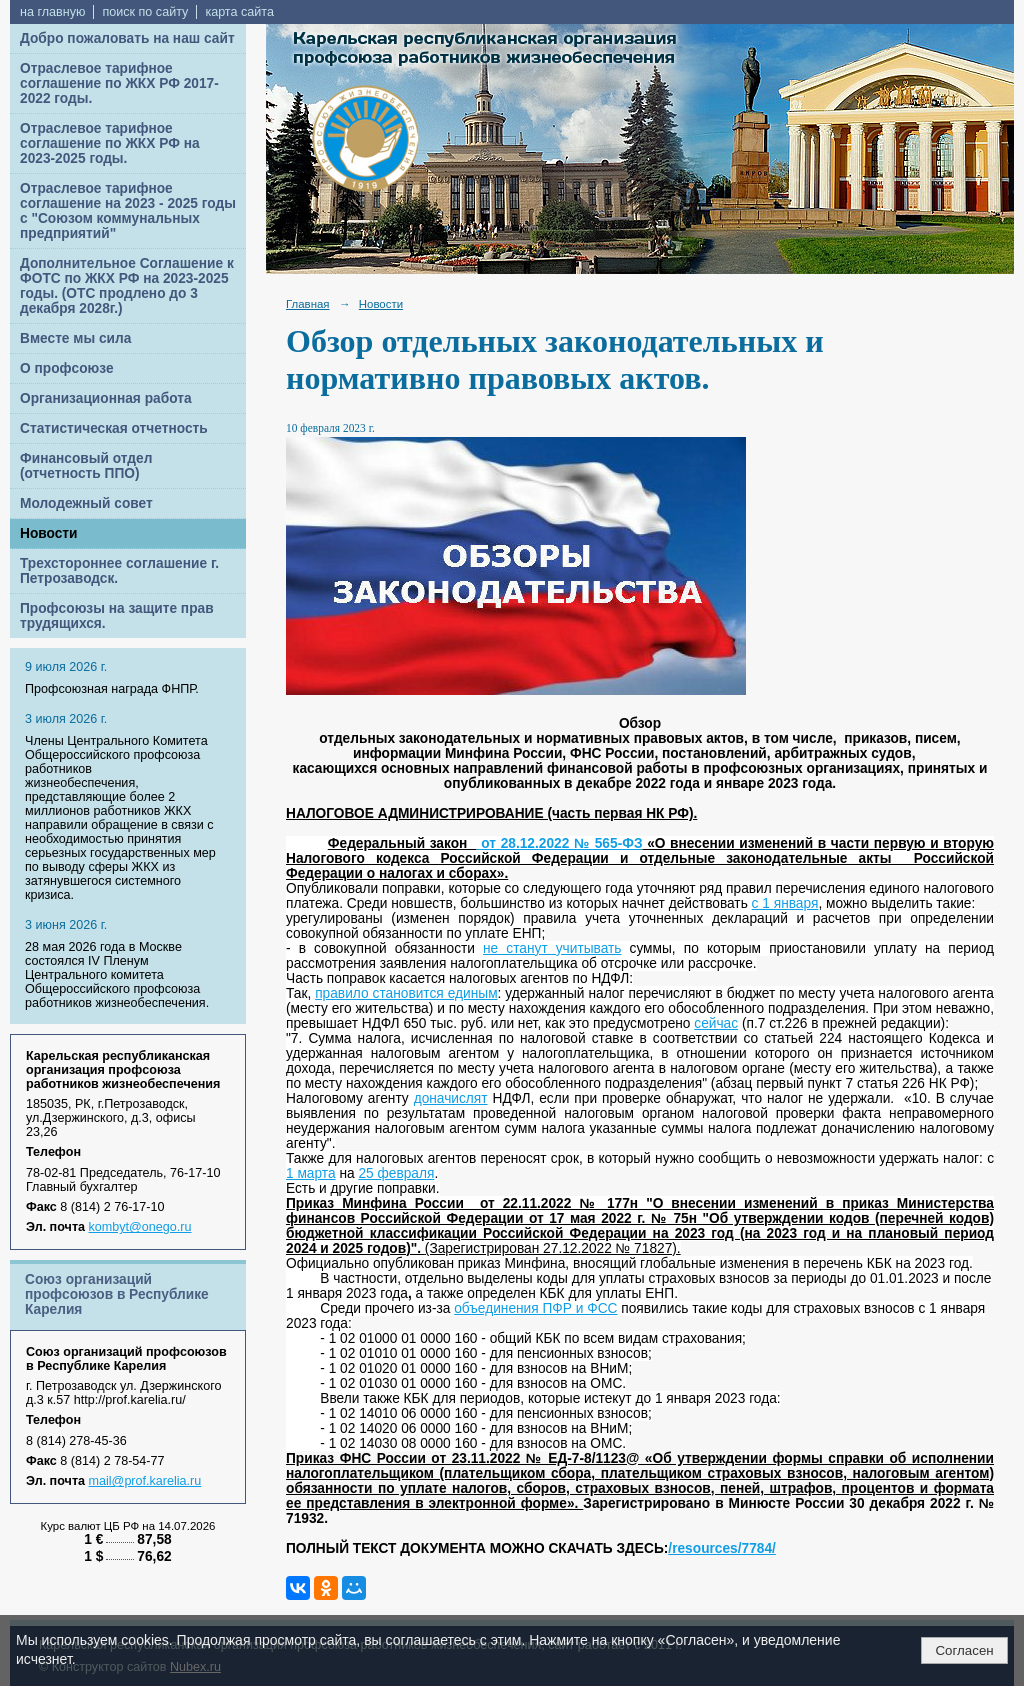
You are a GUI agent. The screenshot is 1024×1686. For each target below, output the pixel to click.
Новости (49, 533)
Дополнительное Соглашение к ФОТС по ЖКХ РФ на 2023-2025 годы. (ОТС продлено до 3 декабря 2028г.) (127, 286)
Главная (308, 304)
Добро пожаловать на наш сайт (127, 38)
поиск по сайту (145, 12)
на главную (52, 12)
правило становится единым (406, 993)
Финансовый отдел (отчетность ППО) (86, 466)
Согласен (964, 1650)
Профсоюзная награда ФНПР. (112, 689)
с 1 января (785, 903)
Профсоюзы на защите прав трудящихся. (117, 616)
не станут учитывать (552, 948)
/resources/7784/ (722, 1548)
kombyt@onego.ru (140, 1227)
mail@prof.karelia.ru (145, 1481)
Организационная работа (106, 398)
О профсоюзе (67, 368)
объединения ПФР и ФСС (535, 1308)
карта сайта (239, 12)
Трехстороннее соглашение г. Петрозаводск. (119, 571)
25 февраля (396, 1173)
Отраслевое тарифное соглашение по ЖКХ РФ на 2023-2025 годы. (110, 143)
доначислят (451, 1098)
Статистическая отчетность (114, 428)
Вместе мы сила (75, 338)
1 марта (311, 1173)
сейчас (716, 1023)
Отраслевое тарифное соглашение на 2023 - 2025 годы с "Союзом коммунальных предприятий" (128, 211)
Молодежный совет (86, 503)
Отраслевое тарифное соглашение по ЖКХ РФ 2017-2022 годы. (119, 83)
